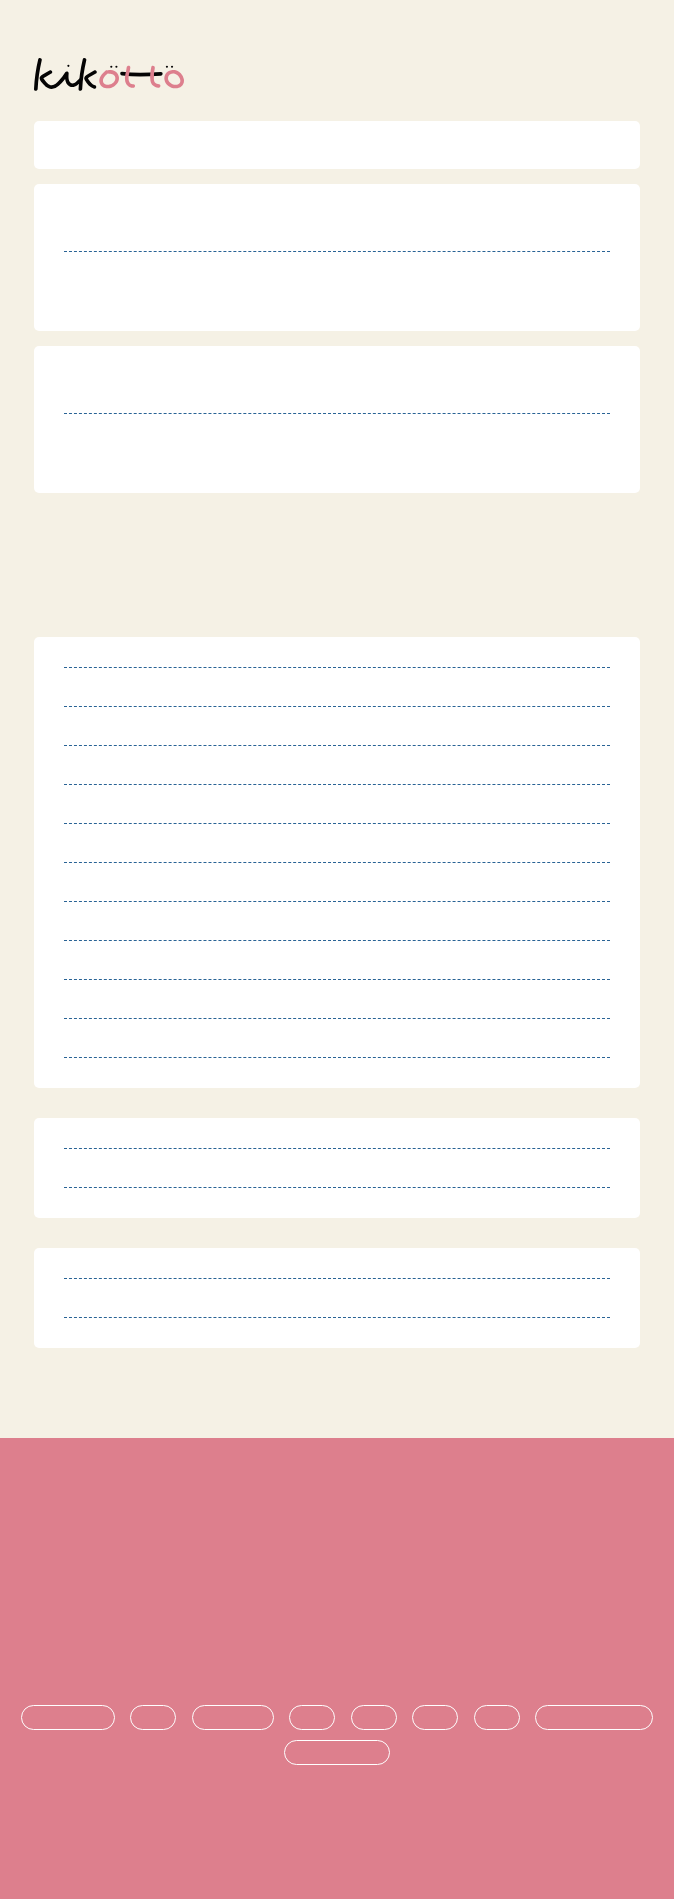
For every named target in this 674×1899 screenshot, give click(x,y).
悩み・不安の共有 (594, 1718)
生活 (312, 1718)
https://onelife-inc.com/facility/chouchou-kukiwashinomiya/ (295, 306)
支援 (374, 1718)
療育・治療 (233, 1718)
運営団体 (336, 1619)
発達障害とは (68, 1718)
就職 (497, 1718)
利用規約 (336, 1519)
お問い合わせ (337, 1652)
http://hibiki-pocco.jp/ (173, 468)
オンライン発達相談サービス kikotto (345, 1826)
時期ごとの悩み (337, 1753)
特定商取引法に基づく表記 (337, 1552)
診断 (153, 1718)
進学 (435, 1718)
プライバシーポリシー (337, 1586)
